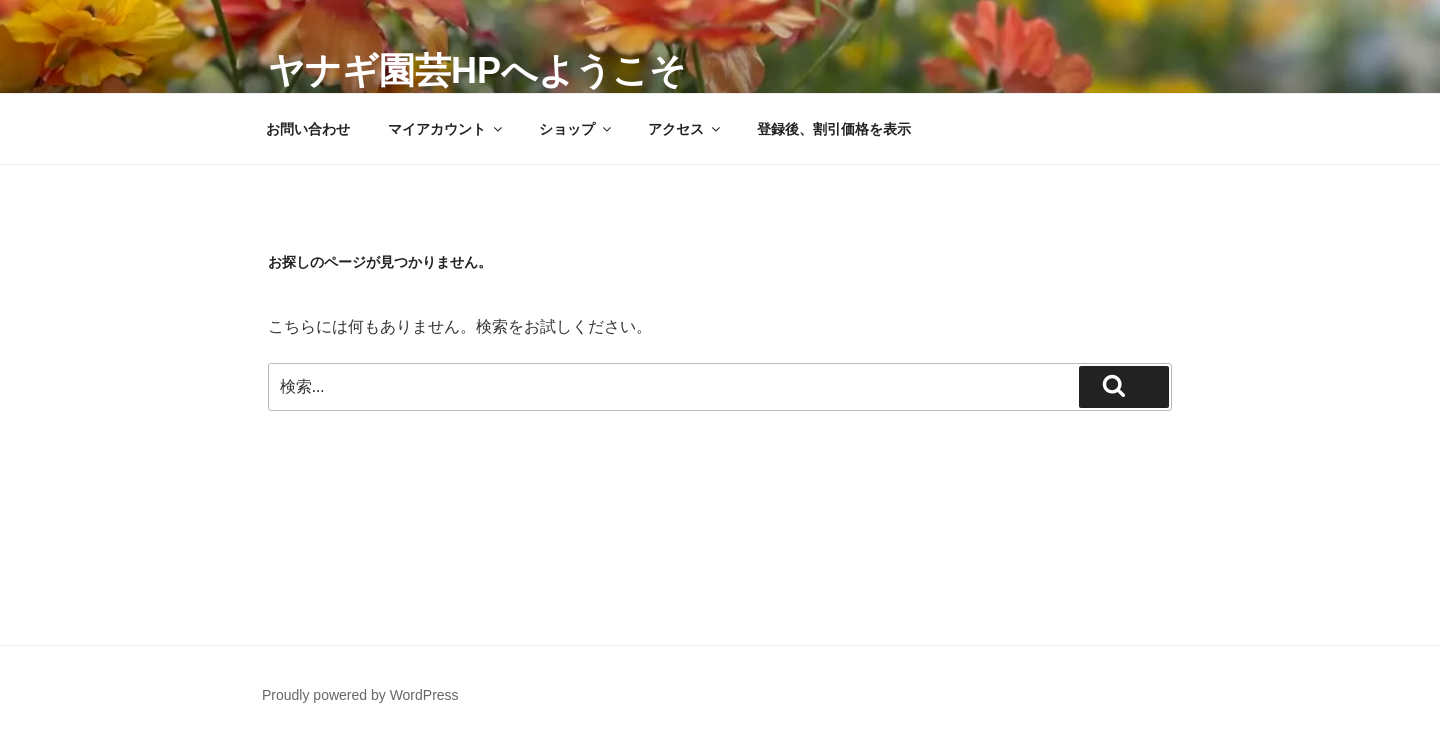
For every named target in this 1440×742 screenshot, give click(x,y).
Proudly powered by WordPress (360, 695)
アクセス (685, 129)
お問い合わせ (308, 129)
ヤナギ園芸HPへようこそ (477, 70)
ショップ (576, 129)
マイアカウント (446, 129)
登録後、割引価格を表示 (834, 129)
